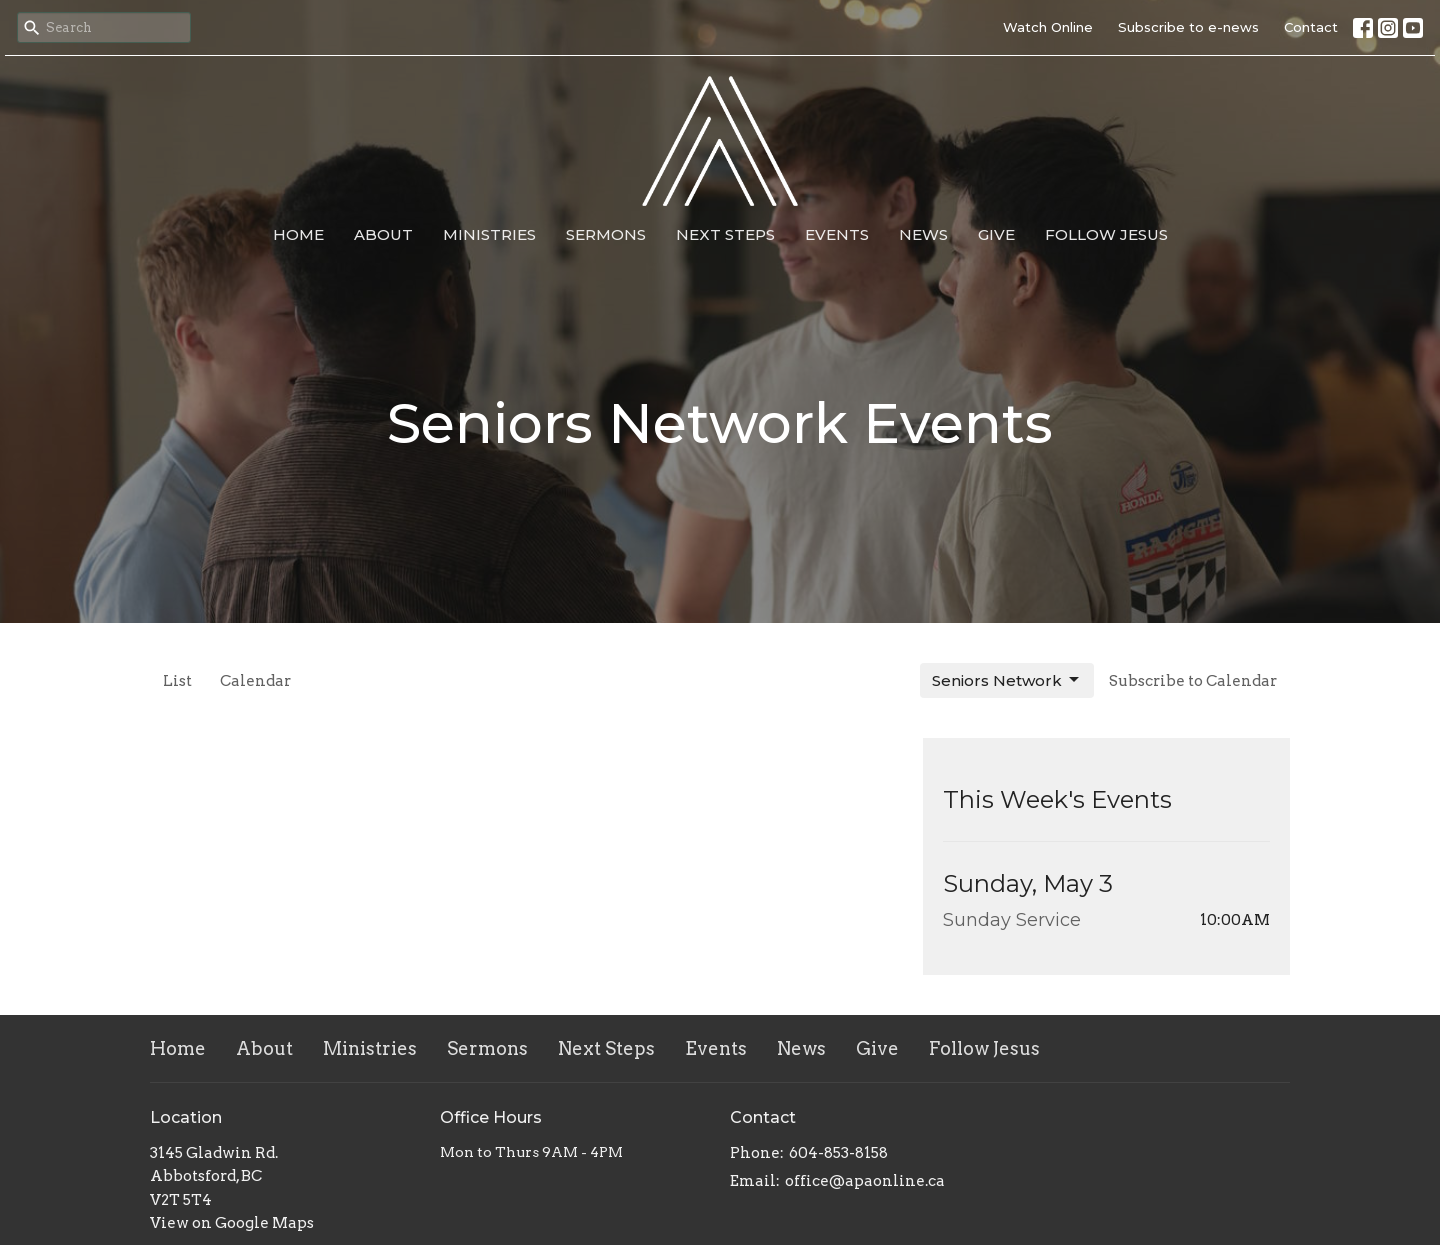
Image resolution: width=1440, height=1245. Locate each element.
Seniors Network (1007, 680)
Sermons (606, 234)
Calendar (255, 681)
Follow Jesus (1106, 234)
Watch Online (1048, 27)
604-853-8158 (838, 1153)
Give (996, 234)
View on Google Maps (232, 1223)
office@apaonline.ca (865, 1181)
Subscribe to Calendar (1193, 681)
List (177, 681)
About (383, 234)
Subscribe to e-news (1188, 27)
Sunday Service (1012, 920)
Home (298, 234)
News (923, 234)
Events (837, 234)
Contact (1311, 27)
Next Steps (725, 234)
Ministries (489, 234)
